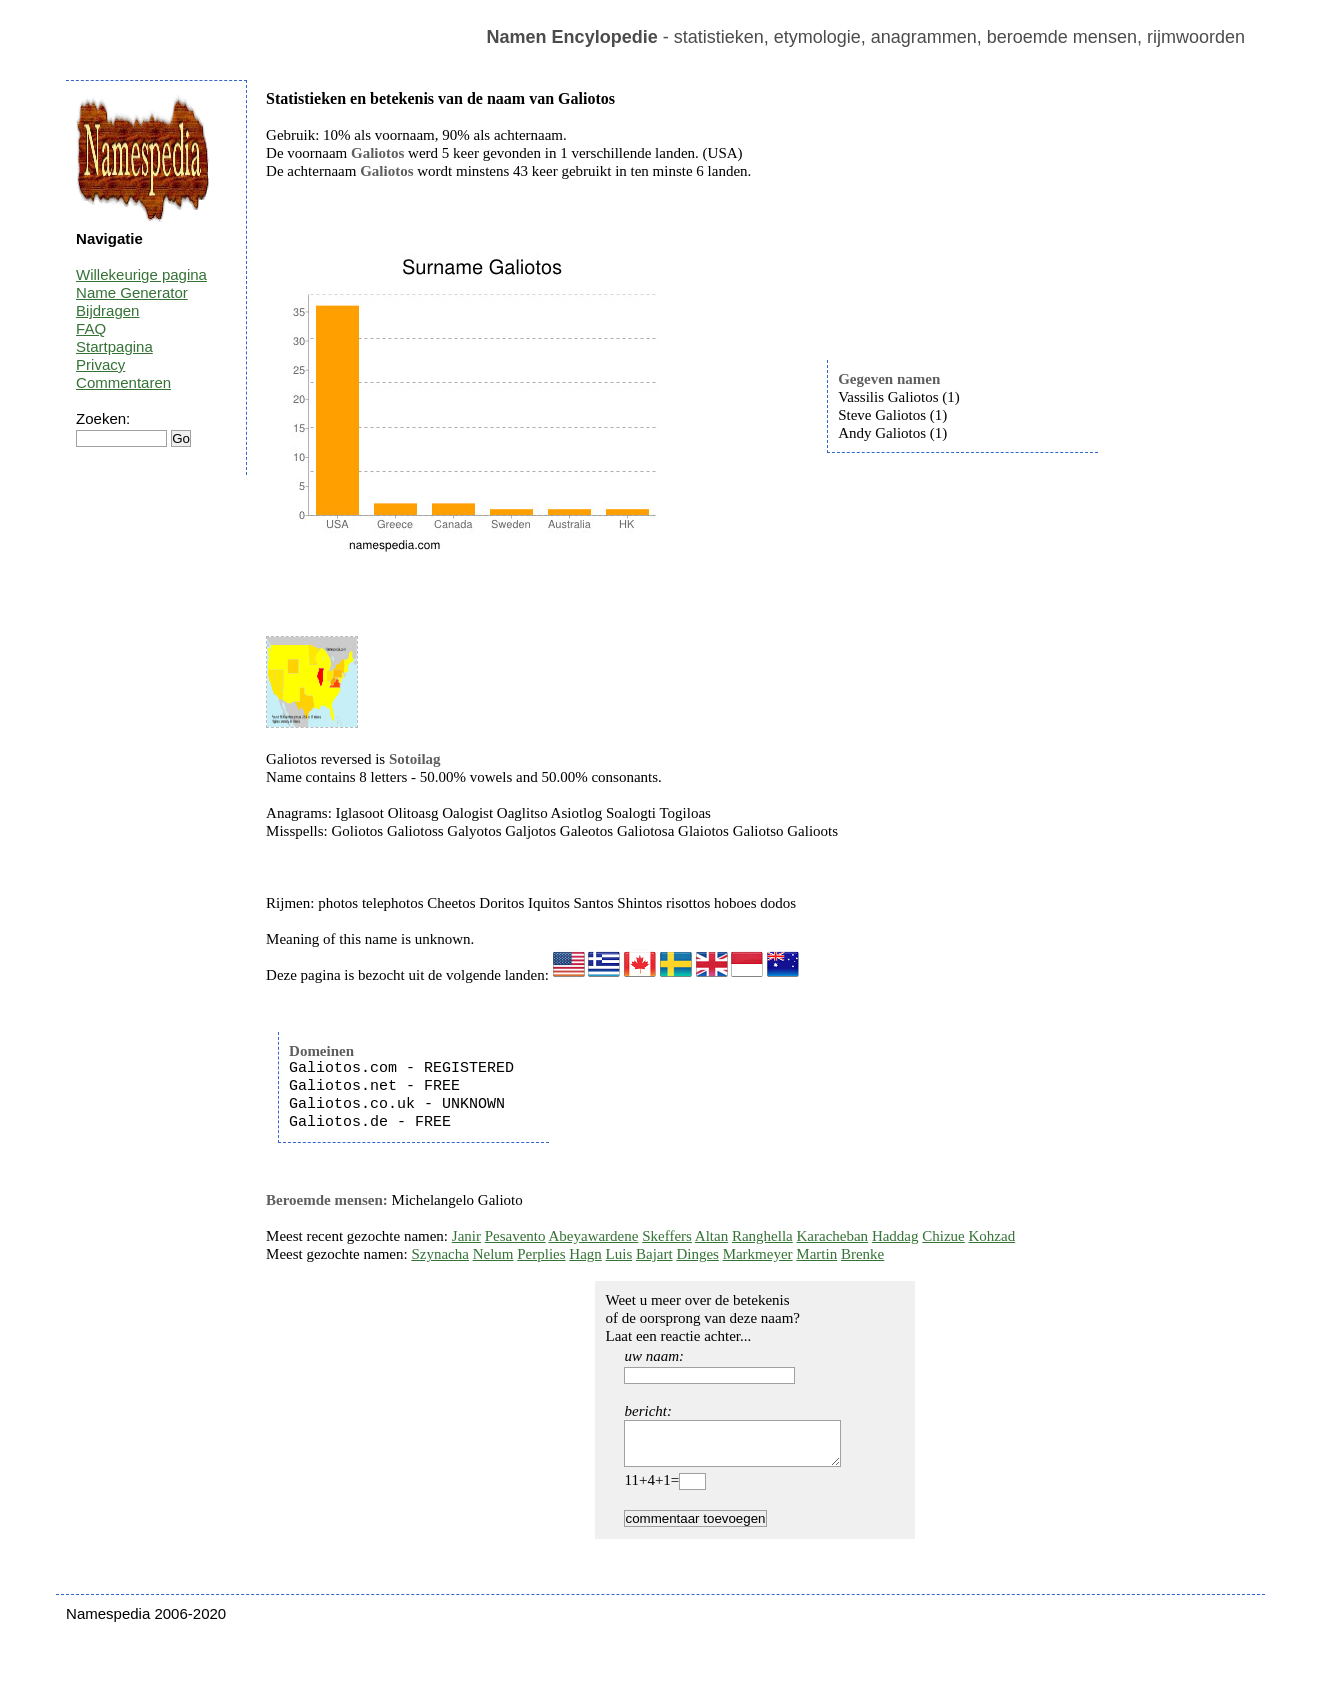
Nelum (493, 1254)
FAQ (91, 328)
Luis (619, 1254)
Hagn (585, 1254)
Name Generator (132, 292)
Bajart (654, 1254)
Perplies (541, 1254)
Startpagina (114, 346)
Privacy (100, 364)
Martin (816, 1254)
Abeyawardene (593, 1236)
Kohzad (992, 1236)
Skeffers (667, 1236)
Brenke (862, 1254)
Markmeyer (758, 1254)
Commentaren (123, 382)
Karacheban (833, 1236)
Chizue (943, 1236)
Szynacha (439, 1254)
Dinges (697, 1254)
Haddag (895, 1236)
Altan (711, 1236)
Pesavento (515, 1236)
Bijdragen (107, 310)
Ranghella (762, 1236)
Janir (466, 1236)
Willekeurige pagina (141, 274)
